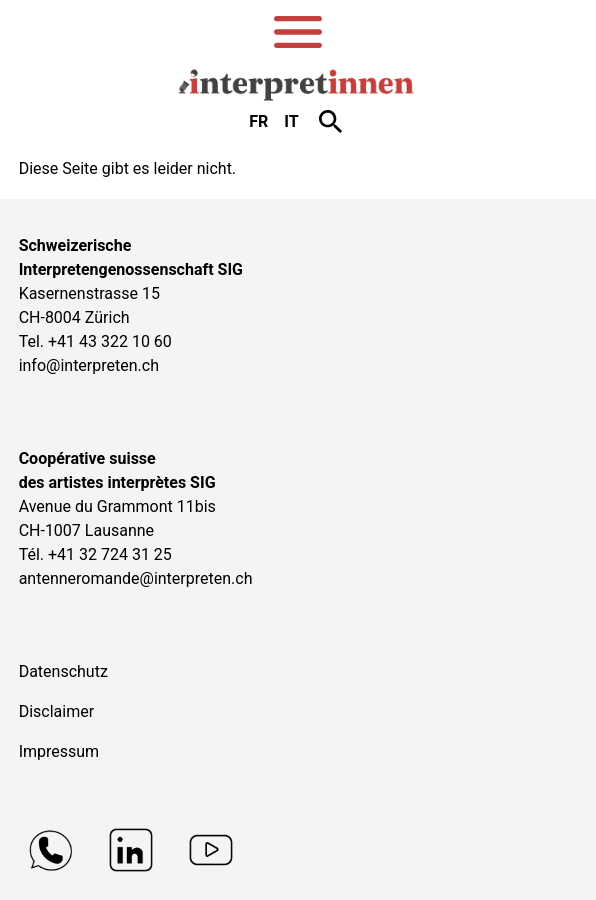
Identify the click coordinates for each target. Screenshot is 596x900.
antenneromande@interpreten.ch (136, 578)
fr (258, 121)
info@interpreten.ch (89, 365)
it (291, 121)
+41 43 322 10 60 (110, 341)
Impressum (59, 751)
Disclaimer (56, 711)
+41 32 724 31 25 (110, 554)
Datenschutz (63, 671)
